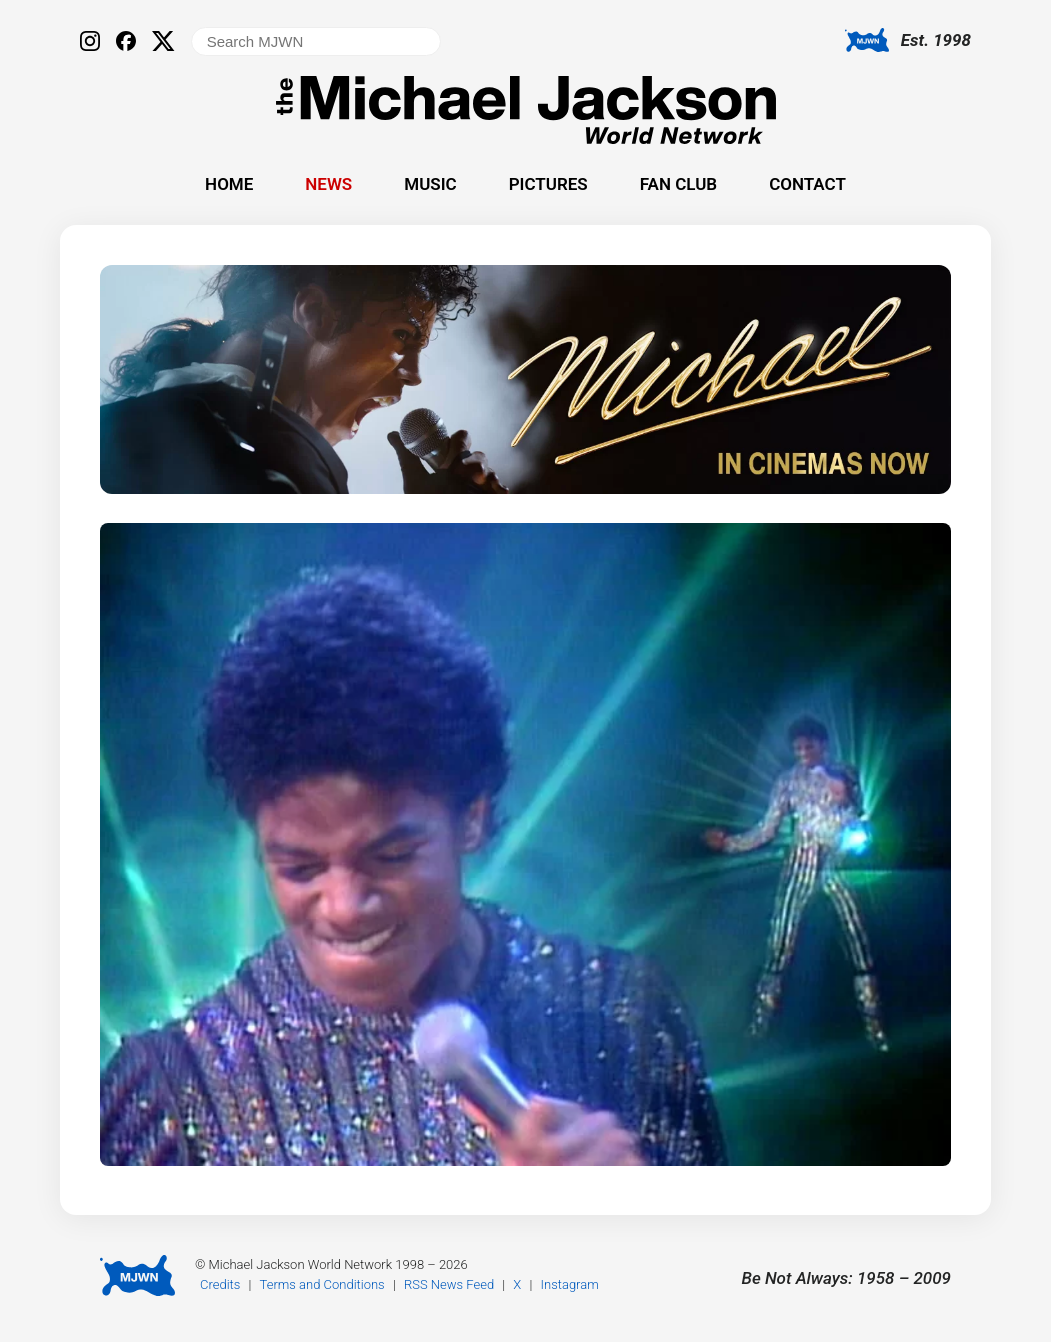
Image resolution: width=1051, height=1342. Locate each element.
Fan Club (678, 184)
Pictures (548, 184)
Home (229, 184)
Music (430, 184)
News (328, 184)
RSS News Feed (449, 1284)
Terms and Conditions (322, 1284)
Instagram (570, 1284)
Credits (220, 1284)
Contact (807, 184)
